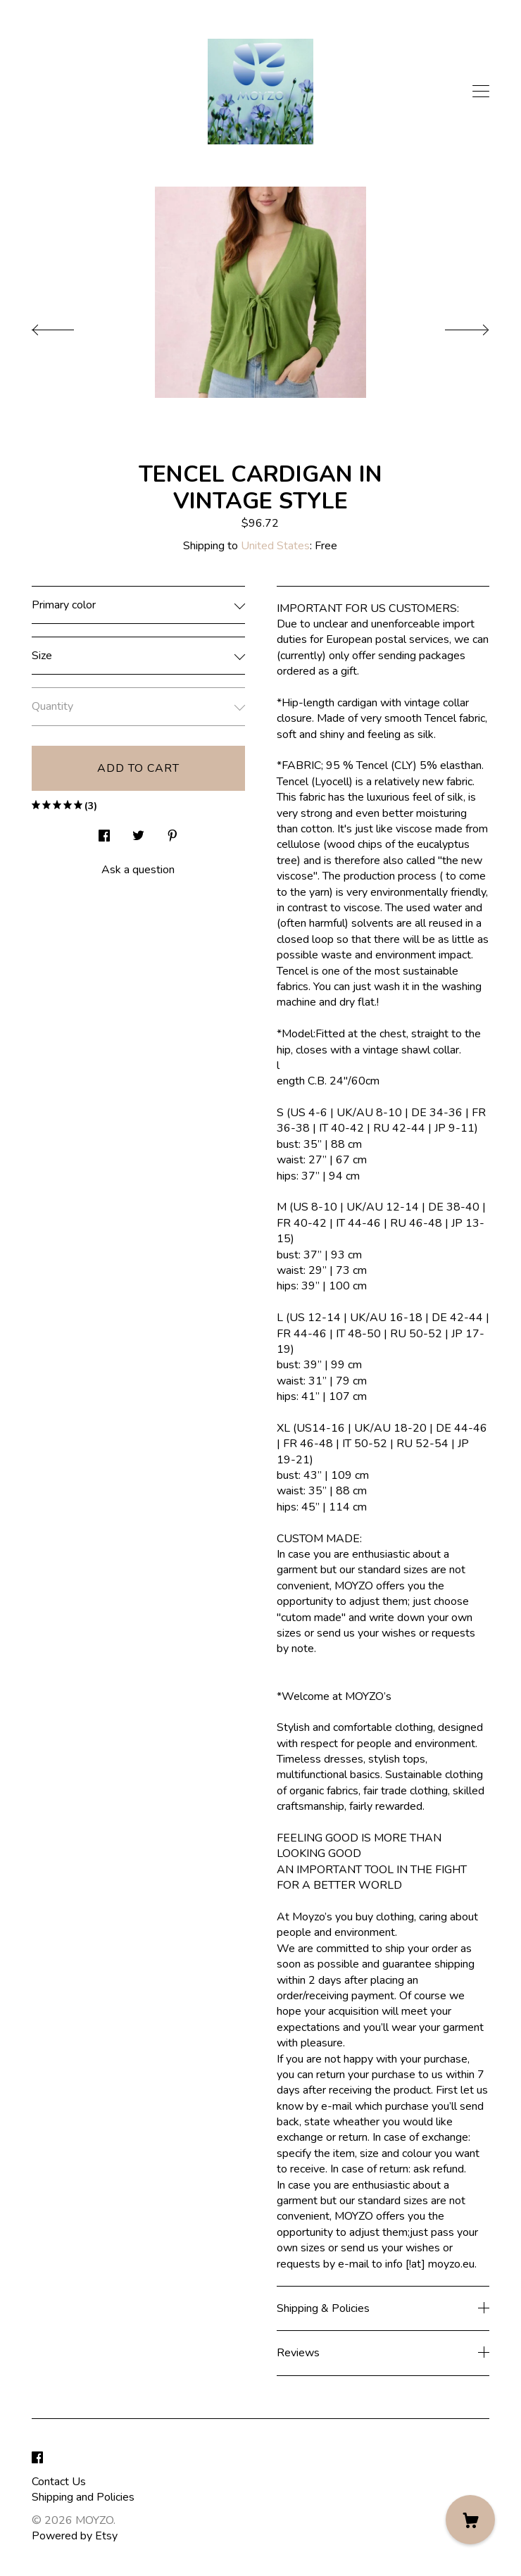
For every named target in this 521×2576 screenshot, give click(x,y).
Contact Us (59, 2481)
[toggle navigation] (480, 92)
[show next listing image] (454, 326)
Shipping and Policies (83, 2497)
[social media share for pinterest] (172, 832)
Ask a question (138, 869)
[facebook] (37, 2458)
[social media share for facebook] (104, 832)
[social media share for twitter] (138, 832)
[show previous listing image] (67, 326)
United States (275, 546)
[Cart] (470, 2519)
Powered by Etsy (75, 2536)
